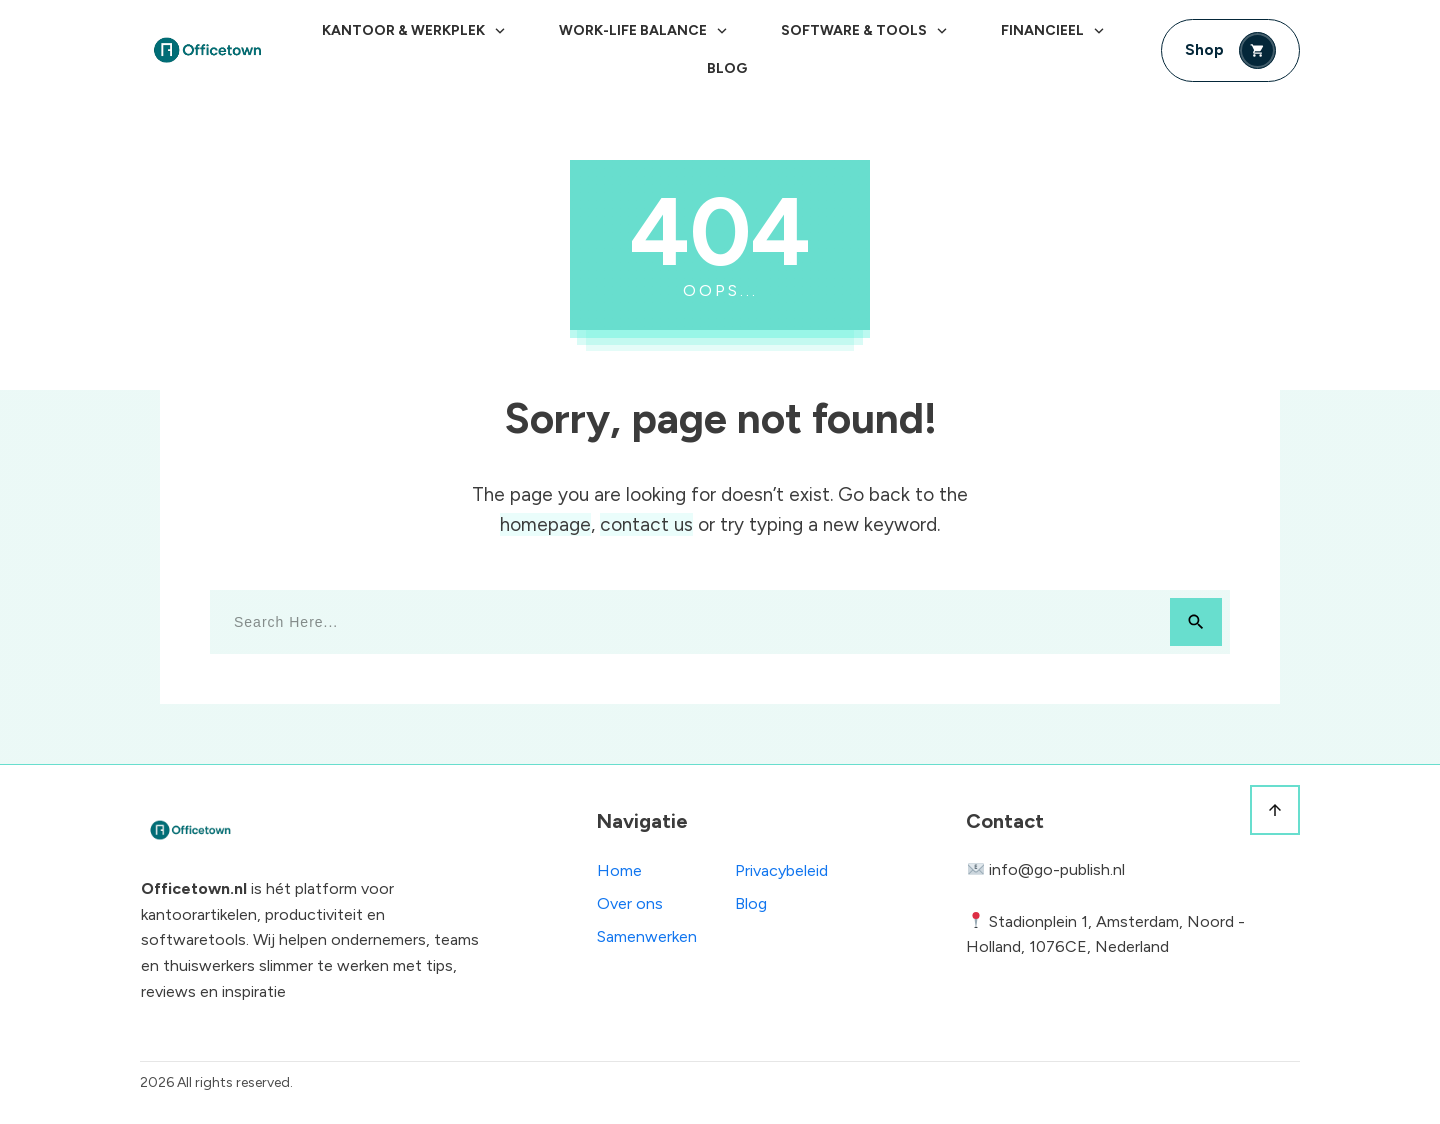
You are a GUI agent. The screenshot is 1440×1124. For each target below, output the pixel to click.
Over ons (630, 903)
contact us (646, 524)
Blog (751, 903)
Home (619, 870)
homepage (545, 524)
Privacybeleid (781, 870)
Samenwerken (647, 936)
